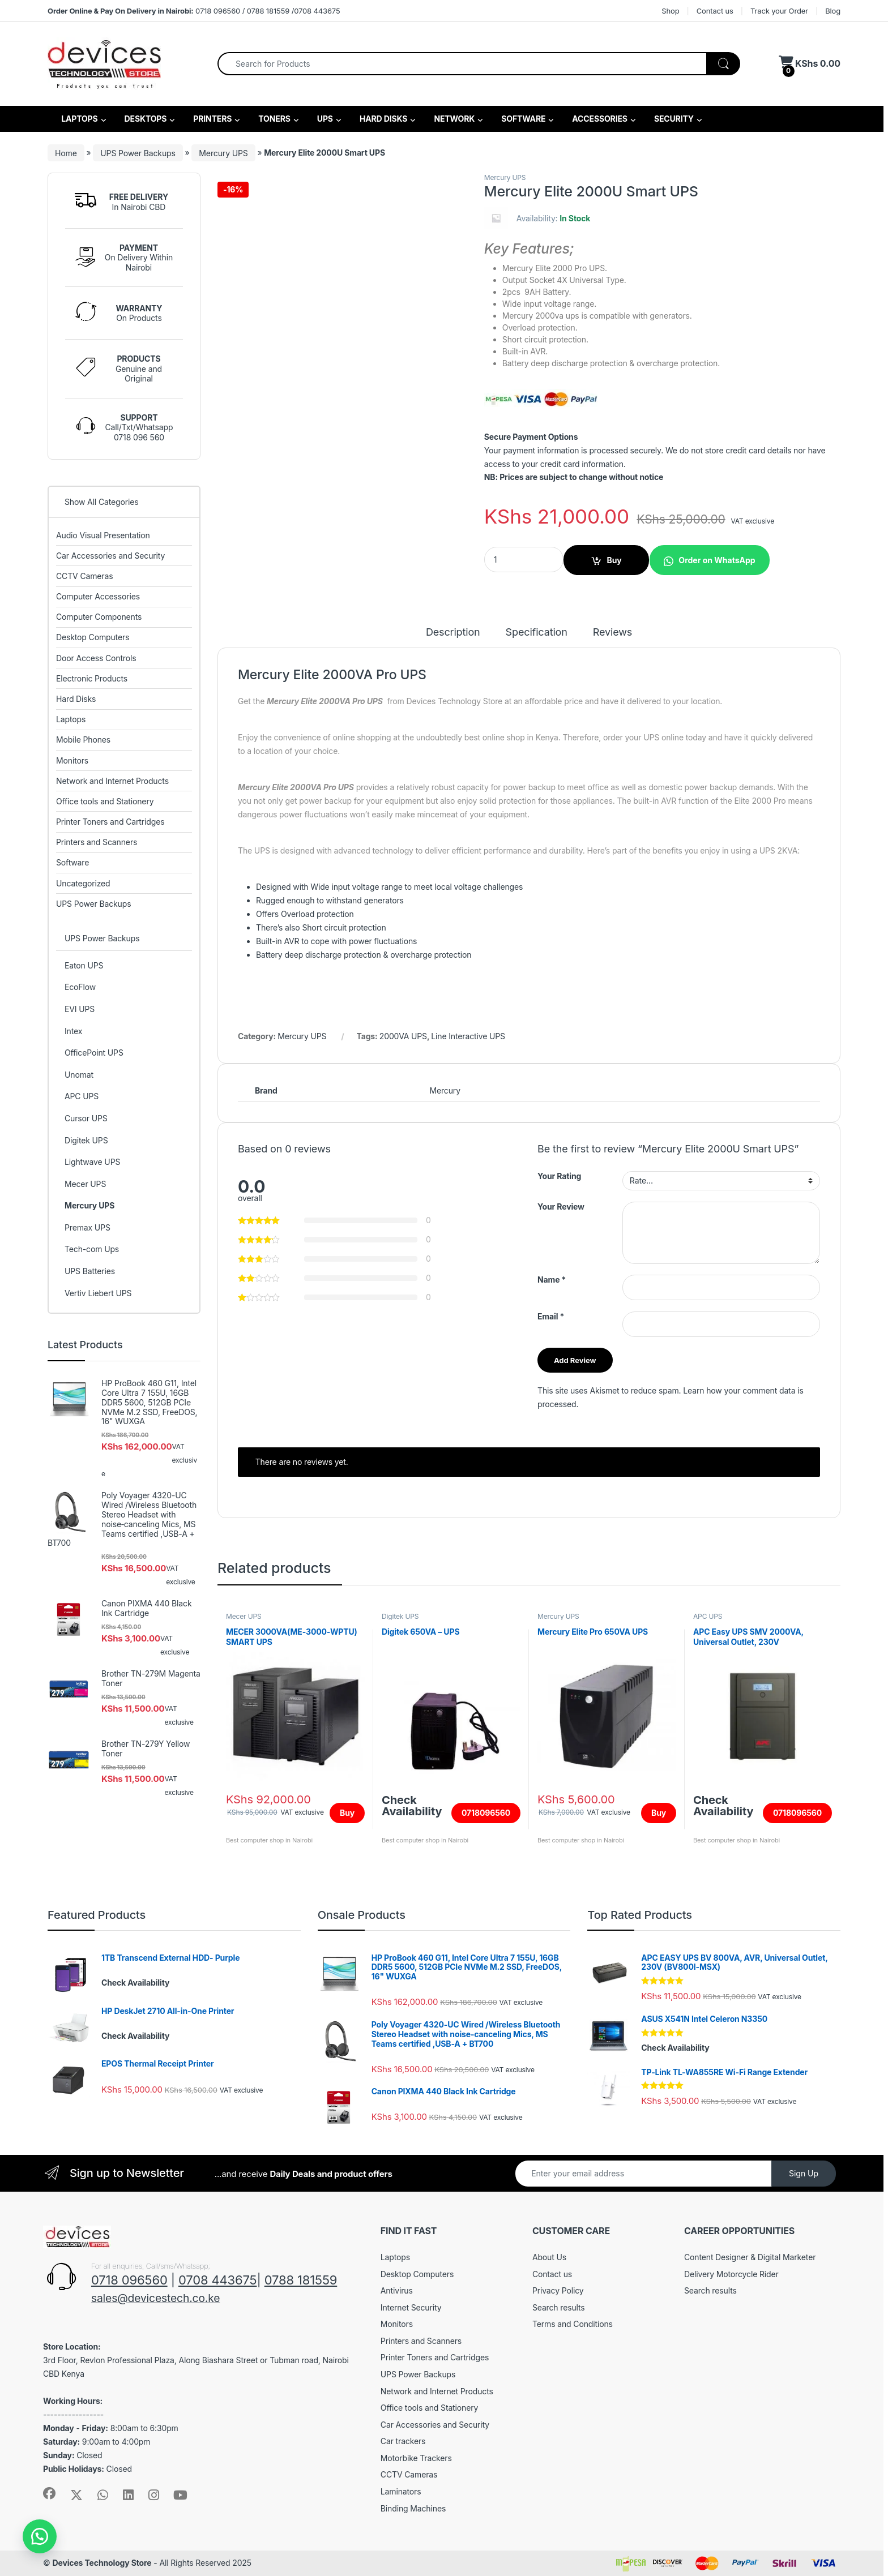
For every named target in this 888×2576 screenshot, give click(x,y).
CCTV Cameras (84, 576)
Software (72, 862)
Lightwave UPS (92, 1162)
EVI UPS (80, 1009)
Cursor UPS (86, 1118)
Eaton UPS (84, 965)
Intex (73, 1031)
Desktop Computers (92, 637)
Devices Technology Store (101, 2563)
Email (550, 1316)
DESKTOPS (144, 118)
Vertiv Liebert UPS (98, 1293)
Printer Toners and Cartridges (110, 821)
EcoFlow (80, 987)
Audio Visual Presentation (103, 535)
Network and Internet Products (112, 781)
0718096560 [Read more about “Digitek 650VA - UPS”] (486, 1813)
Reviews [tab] (612, 632)
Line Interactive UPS (468, 1036)
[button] (709, 559)
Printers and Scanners (96, 842)
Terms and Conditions (572, 2324)
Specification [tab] (536, 632)
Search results (558, 2307)
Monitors (72, 760)
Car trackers (403, 2441)
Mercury (444, 1090)
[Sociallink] (49, 2493)
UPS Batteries (90, 1271)
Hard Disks (76, 699)
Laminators (401, 2491)
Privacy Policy (558, 2290)
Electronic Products (91, 678)
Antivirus (397, 2290)
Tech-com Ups (92, 1249)
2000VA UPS (403, 1036)
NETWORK (453, 118)
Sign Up (803, 2173)
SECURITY (673, 118)
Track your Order (779, 10)
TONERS (274, 118)
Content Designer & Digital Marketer (750, 2257)
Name (551, 1279)
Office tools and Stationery (104, 801)
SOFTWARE (522, 118)
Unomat (79, 1074)
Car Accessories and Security (110, 555)
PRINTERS (211, 118)
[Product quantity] (523, 559)
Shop (670, 10)
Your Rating (559, 1176)
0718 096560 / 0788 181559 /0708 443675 (194, 10)
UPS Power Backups (137, 152)
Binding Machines (413, 2508)
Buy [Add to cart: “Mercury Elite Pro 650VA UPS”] (658, 1813)
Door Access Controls (96, 658)
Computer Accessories (98, 596)
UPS (324, 118)
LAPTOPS (78, 118)
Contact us (715, 10)
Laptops (71, 719)
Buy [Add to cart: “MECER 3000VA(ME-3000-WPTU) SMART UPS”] (347, 1813)
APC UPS (707, 1616)
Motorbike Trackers (416, 2458)
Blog (832, 10)
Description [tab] (453, 632)
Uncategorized (83, 883)
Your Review (560, 1206)
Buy (614, 560)
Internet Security (411, 2307)
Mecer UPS (244, 1616)
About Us (549, 2257)
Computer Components (99, 617)
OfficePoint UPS (94, 1052)
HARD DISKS (383, 118)
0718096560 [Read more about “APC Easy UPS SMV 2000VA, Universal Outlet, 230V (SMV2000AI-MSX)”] (797, 1813)
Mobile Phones (83, 739)
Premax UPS (87, 1227)
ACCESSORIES (598, 118)
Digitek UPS (400, 1616)
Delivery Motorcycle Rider (731, 2274)
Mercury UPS (223, 152)
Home (66, 152)
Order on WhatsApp (716, 560)
